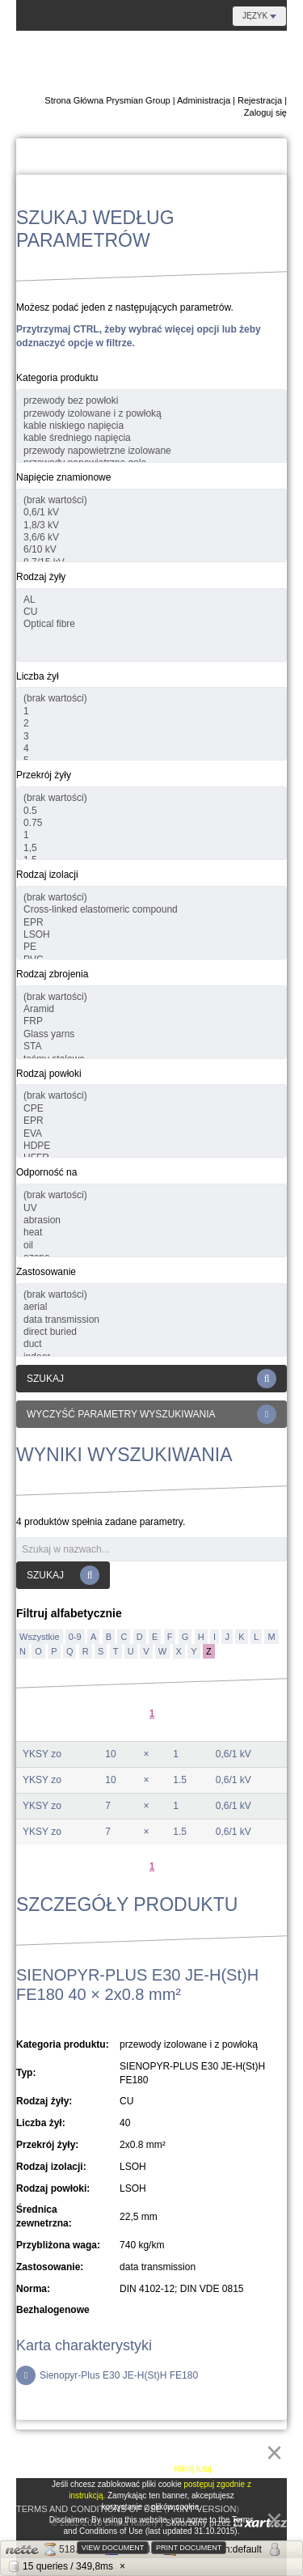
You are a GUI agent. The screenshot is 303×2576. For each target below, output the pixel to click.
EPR (151, 923)
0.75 (151, 823)
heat (151, 1233)
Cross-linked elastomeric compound (151, 910)
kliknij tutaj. (194, 2468)
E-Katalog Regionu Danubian (189, 63)
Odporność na (46, 1172)
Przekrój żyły (43, 775)
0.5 (151, 811)
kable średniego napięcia (151, 438)
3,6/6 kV (151, 538)
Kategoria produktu (57, 377)
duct (151, 1344)
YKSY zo (42, 1754)
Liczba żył (37, 676)
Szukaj (151, 1378)
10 (110, 1754)
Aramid (151, 1009)
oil (151, 1245)
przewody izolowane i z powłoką (151, 414)
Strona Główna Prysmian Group (107, 100)
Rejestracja (260, 100)
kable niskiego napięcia (151, 426)
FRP (151, 1021)
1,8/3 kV (151, 525)
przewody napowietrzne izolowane (151, 451)
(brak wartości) (151, 500)
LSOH (151, 935)
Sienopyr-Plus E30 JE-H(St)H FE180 (107, 2375)
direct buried (151, 1332)
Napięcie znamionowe (63, 477)
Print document (188, 2548)
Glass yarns (151, 1034)
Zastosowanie (46, 1271)
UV (151, 1208)
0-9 (75, 1637)
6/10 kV (151, 550)
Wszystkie (39, 1637)
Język (259, 15)
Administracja (203, 100)
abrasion (151, 1220)
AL (151, 600)
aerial (151, 1307)
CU (151, 612)
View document (113, 2548)
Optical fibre (151, 624)
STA (151, 1046)
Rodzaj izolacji (47, 874)
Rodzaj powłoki (49, 1073)
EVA (151, 1134)
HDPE (151, 1146)
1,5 (151, 848)
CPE (151, 1109)
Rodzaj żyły (40, 577)
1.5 (180, 1780)
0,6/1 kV (151, 512)
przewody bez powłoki (151, 401)
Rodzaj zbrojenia (52, 974)
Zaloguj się (265, 112)
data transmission (151, 1320)
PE (151, 947)
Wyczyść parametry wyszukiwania (151, 1414)
